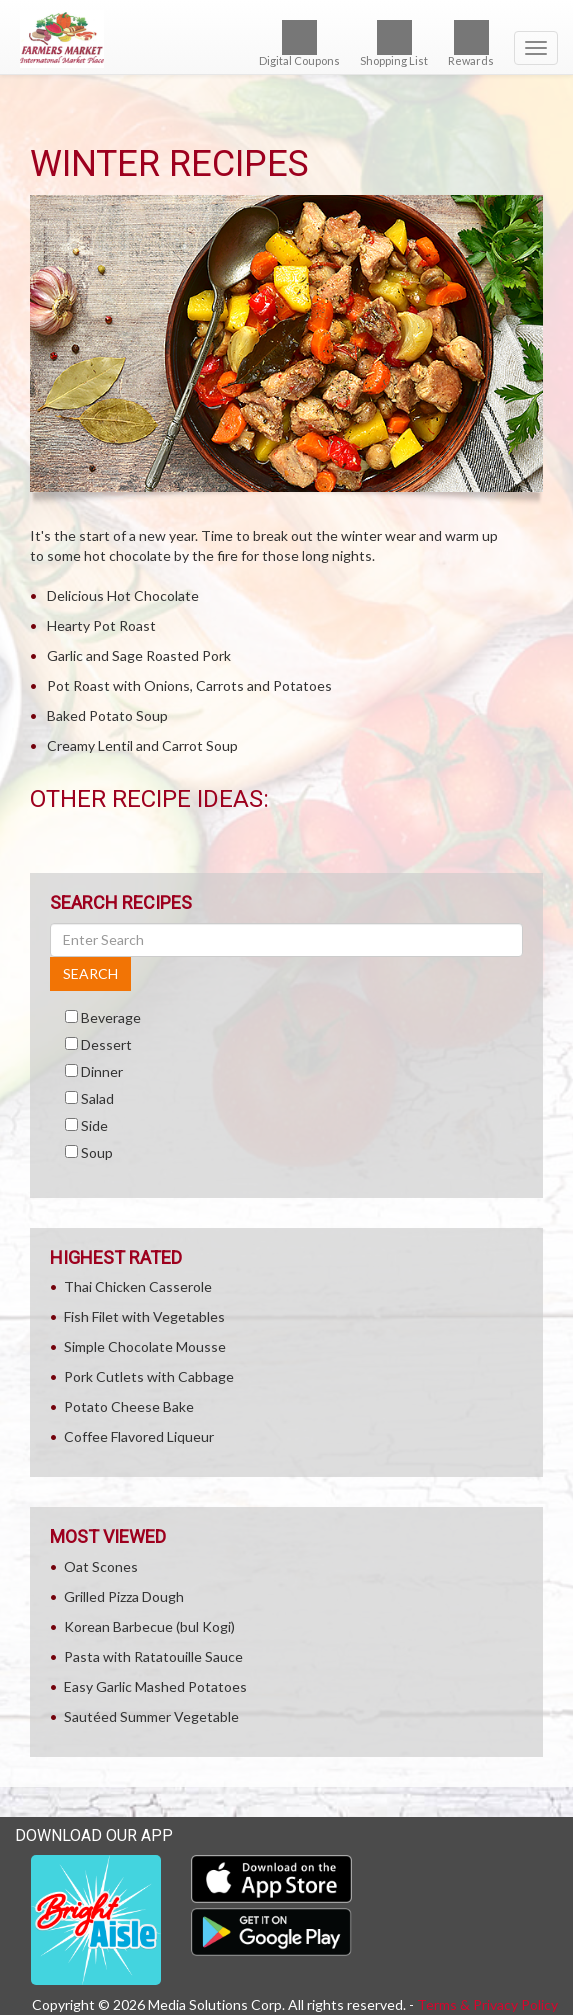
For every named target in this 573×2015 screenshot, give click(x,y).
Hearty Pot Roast (101, 625)
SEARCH (90, 973)
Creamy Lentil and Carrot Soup (142, 745)
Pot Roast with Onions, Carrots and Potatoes (189, 685)
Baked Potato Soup (107, 715)
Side (94, 1125)
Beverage (111, 1017)
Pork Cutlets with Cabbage (149, 1376)
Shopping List (394, 43)
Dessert (106, 1044)
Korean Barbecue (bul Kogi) (149, 1626)
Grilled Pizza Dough (124, 1596)
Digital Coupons (299, 43)
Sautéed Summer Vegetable (151, 1716)
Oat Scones (101, 1566)
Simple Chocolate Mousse (145, 1346)
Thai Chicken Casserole (138, 1286)
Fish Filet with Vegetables (144, 1316)
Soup (97, 1152)
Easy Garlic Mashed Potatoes (155, 1686)
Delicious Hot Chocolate (123, 595)
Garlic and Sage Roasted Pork (139, 655)
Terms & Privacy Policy (487, 2004)
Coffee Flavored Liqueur (139, 1436)
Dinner (102, 1071)
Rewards (471, 43)
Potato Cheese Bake (129, 1406)
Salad (97, 1098)
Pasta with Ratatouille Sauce (153, 1656)
